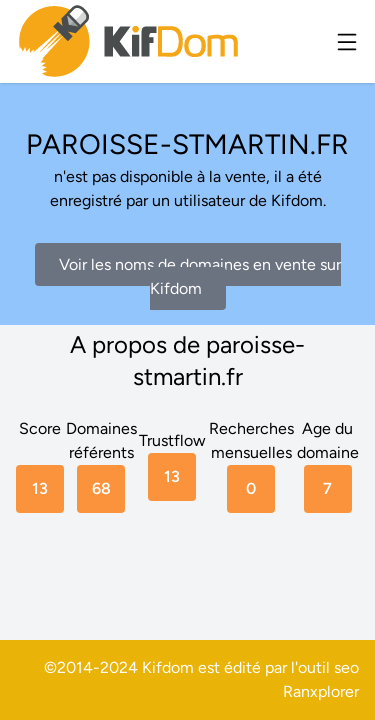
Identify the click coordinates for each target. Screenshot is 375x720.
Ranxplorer (321, 691)
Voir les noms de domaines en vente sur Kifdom (200, 276)
